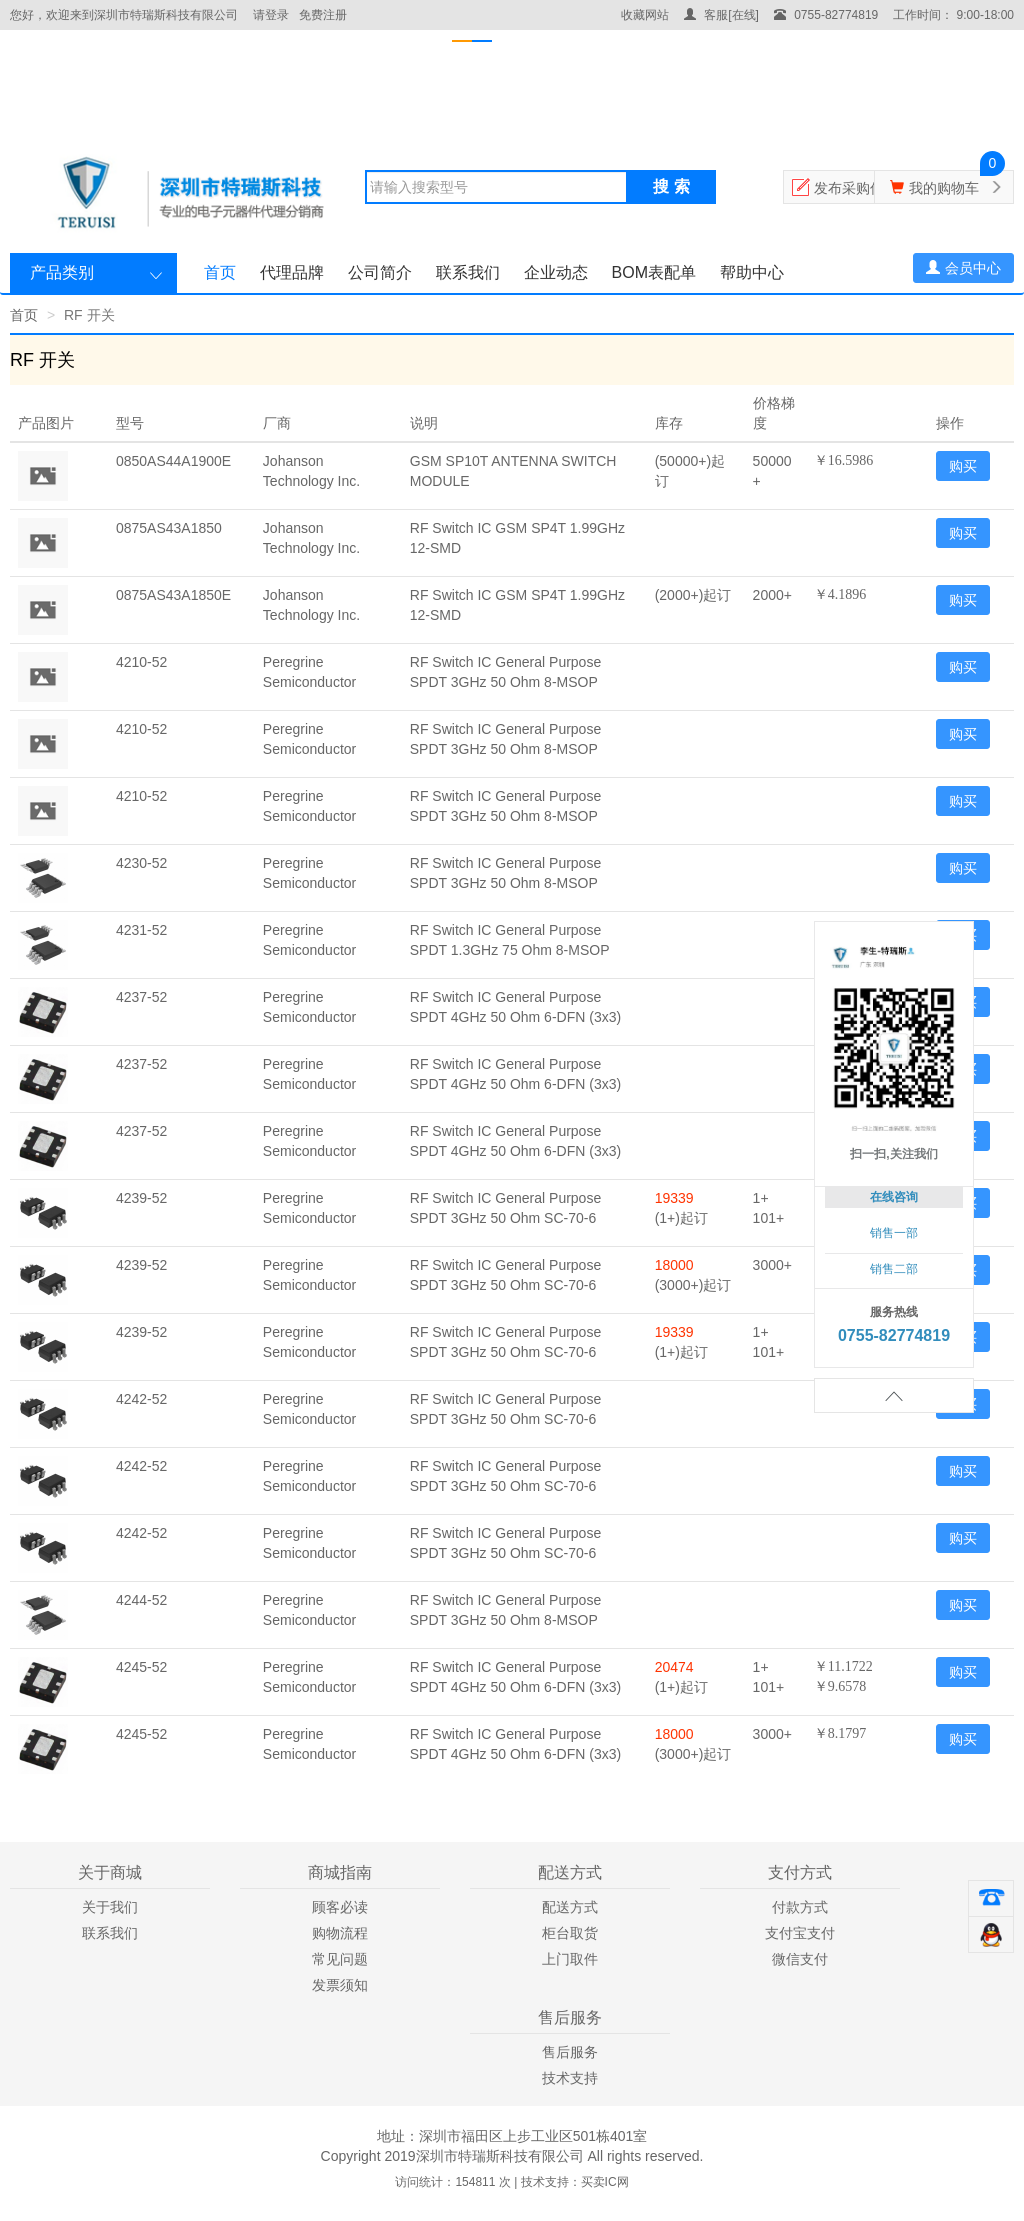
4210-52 (141, 662)
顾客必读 (340, 1907)
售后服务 (570, 2052)
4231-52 (141, 930)
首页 (220, 272)
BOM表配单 (654, 272)
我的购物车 (944, 188)
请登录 (271, 15)
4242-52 (141, 1399)
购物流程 (340, 1933)
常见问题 (340, 1959)
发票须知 (340, 1985)
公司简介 (380, 272)
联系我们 (468, 272)
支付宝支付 (800, 1933)
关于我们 (110, 1907)
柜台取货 (570, 1933)
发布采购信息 (856, 188)
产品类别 (62, 272)
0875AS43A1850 (169, 528)
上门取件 (570, 1959)
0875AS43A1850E (173, 595)
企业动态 (556, 272)
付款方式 (800, 1907)
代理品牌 (292, 272)
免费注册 (323, 15)
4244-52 (141, 1600)
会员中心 (963, 268)
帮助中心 (752, 272)
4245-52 (141, 1667)
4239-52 (141, 1198)
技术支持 (570, 2078)
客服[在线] (721, 15)
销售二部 (894, 1269)
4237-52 (141, 997)
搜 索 (671, 186)
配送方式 (570, 1907)
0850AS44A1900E (173, 461)
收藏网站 (645, 15)
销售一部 (894, 1233)
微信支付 (800, 1959)
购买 (963, 466)
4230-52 (141, 863)
